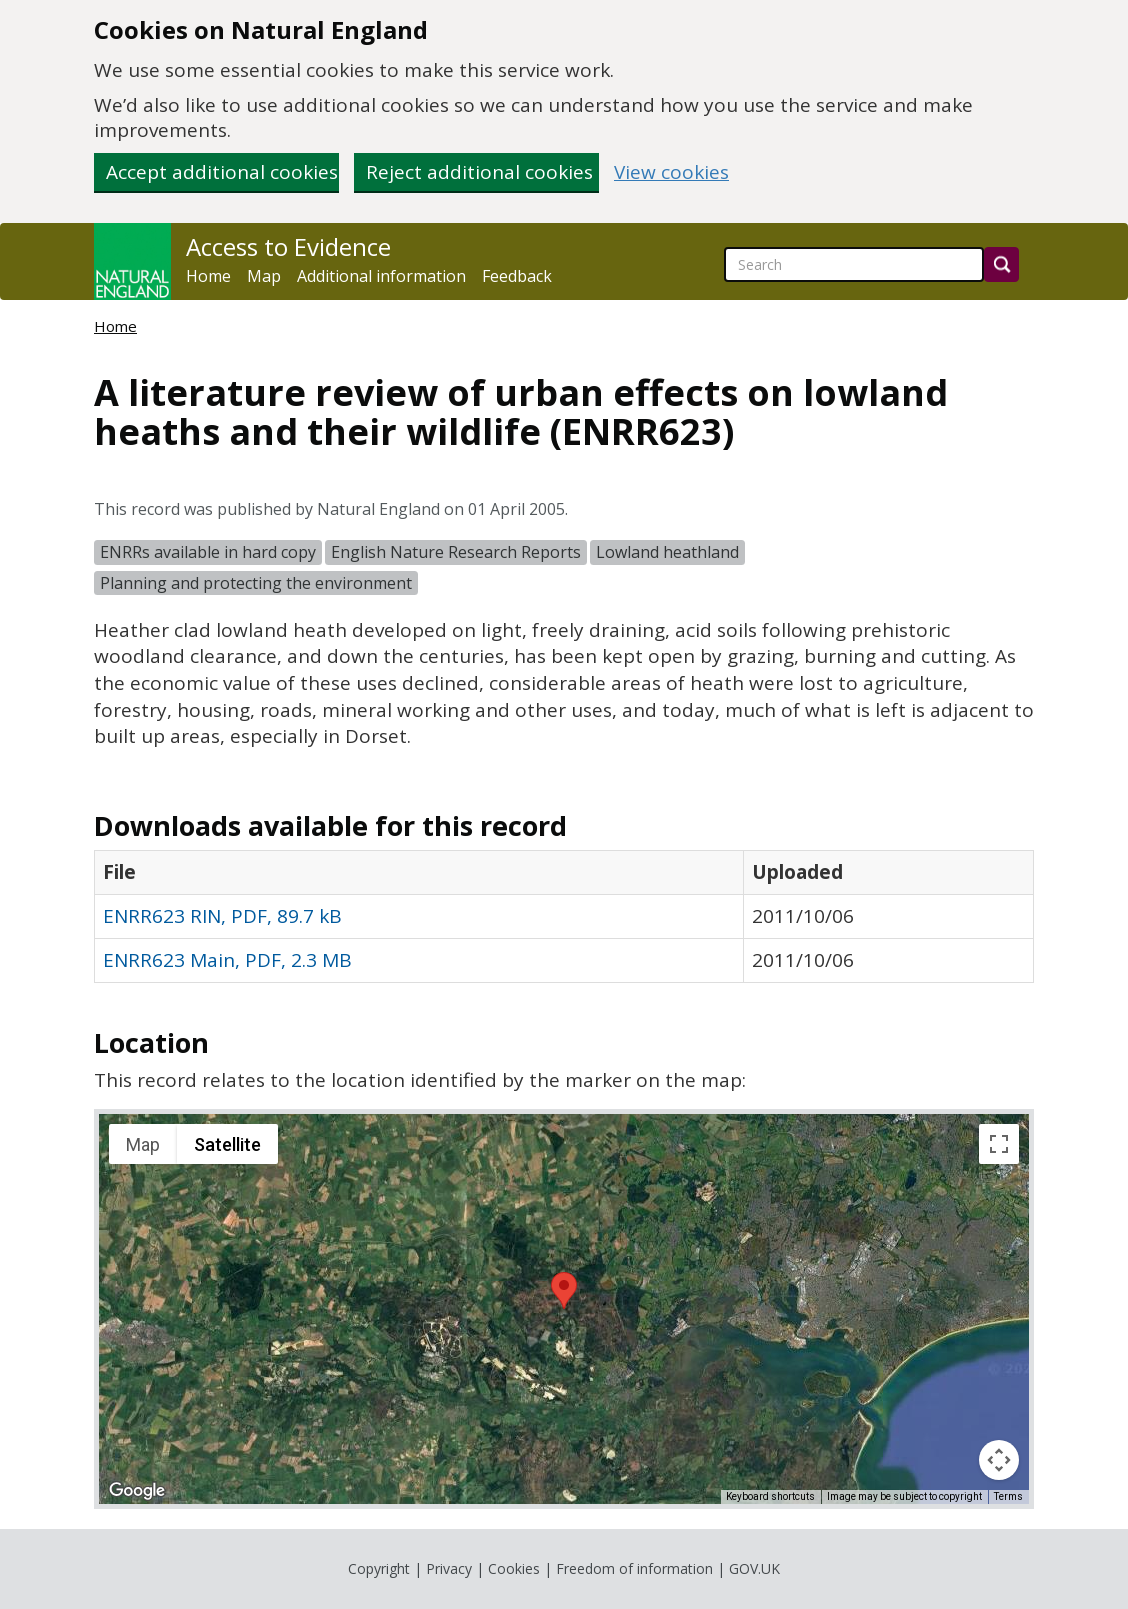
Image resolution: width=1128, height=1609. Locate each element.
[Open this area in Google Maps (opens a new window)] (137, 1491)
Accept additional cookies (222, 172)
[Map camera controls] (999, 1460)
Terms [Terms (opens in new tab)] (1008, 1496)
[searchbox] (854, 264)
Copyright (379, 1568)
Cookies (514, 1568)
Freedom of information (634, 1568)
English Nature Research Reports (456, 552)
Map (264, 276)
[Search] (1001, 264)
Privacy (449, 1568)
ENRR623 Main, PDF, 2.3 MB (227, 960)
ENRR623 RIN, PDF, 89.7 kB (222, 916)
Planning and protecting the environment (256, 583)
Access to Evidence (288, 247)
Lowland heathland (667, 552)
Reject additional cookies (479, 172)
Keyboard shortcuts (770, 1496)
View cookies (671, 172)
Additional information (381, 276)
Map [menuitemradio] (143, 1144)
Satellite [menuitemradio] (227, 1144)
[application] (564, 1309)
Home (208, 276)
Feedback (517, 276)
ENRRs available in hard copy (208, 552)
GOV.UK (754, 1568)
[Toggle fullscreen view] (999, 1144)
